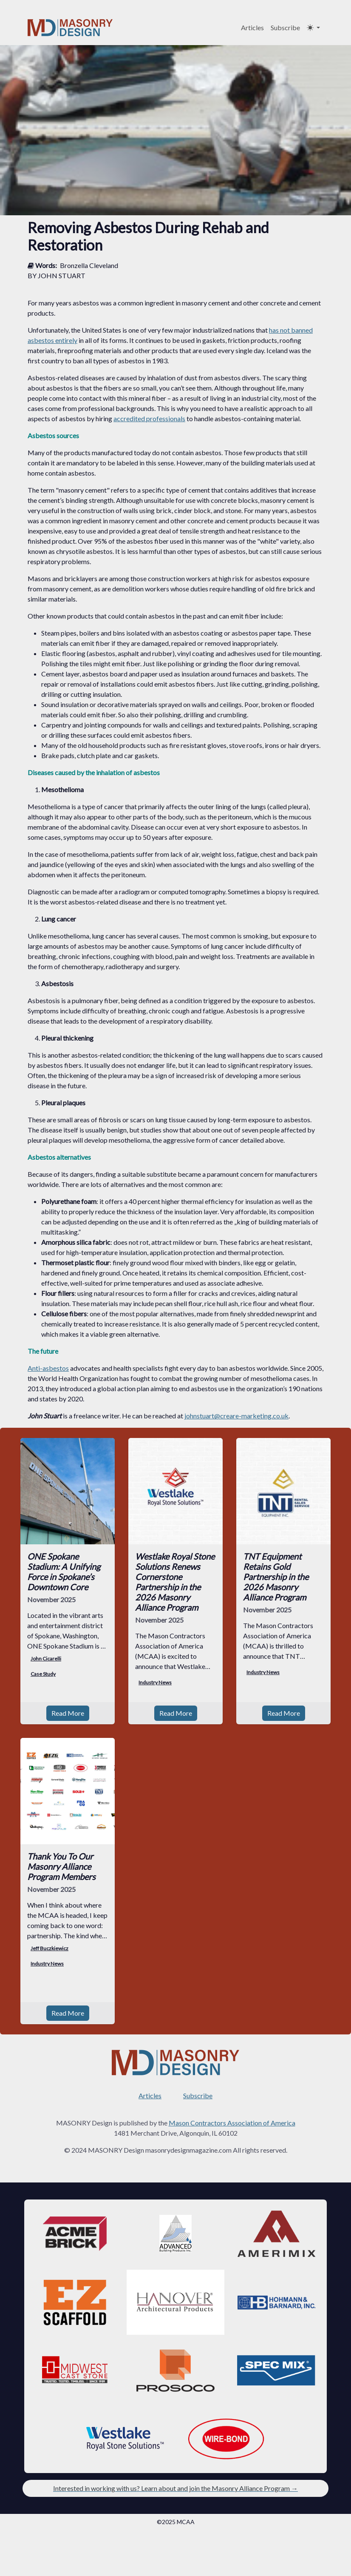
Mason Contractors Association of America (232, 2123)
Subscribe (285, 27)
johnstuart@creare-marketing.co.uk (236, 1416)
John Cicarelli (46, 1658)
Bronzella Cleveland (89, 265)
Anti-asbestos (48, 1368)
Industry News (155, 1682)
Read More (67, 1713)
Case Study (43, 1674)
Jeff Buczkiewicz (49, 1948)
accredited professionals (149, 418)
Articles (252, 27)
